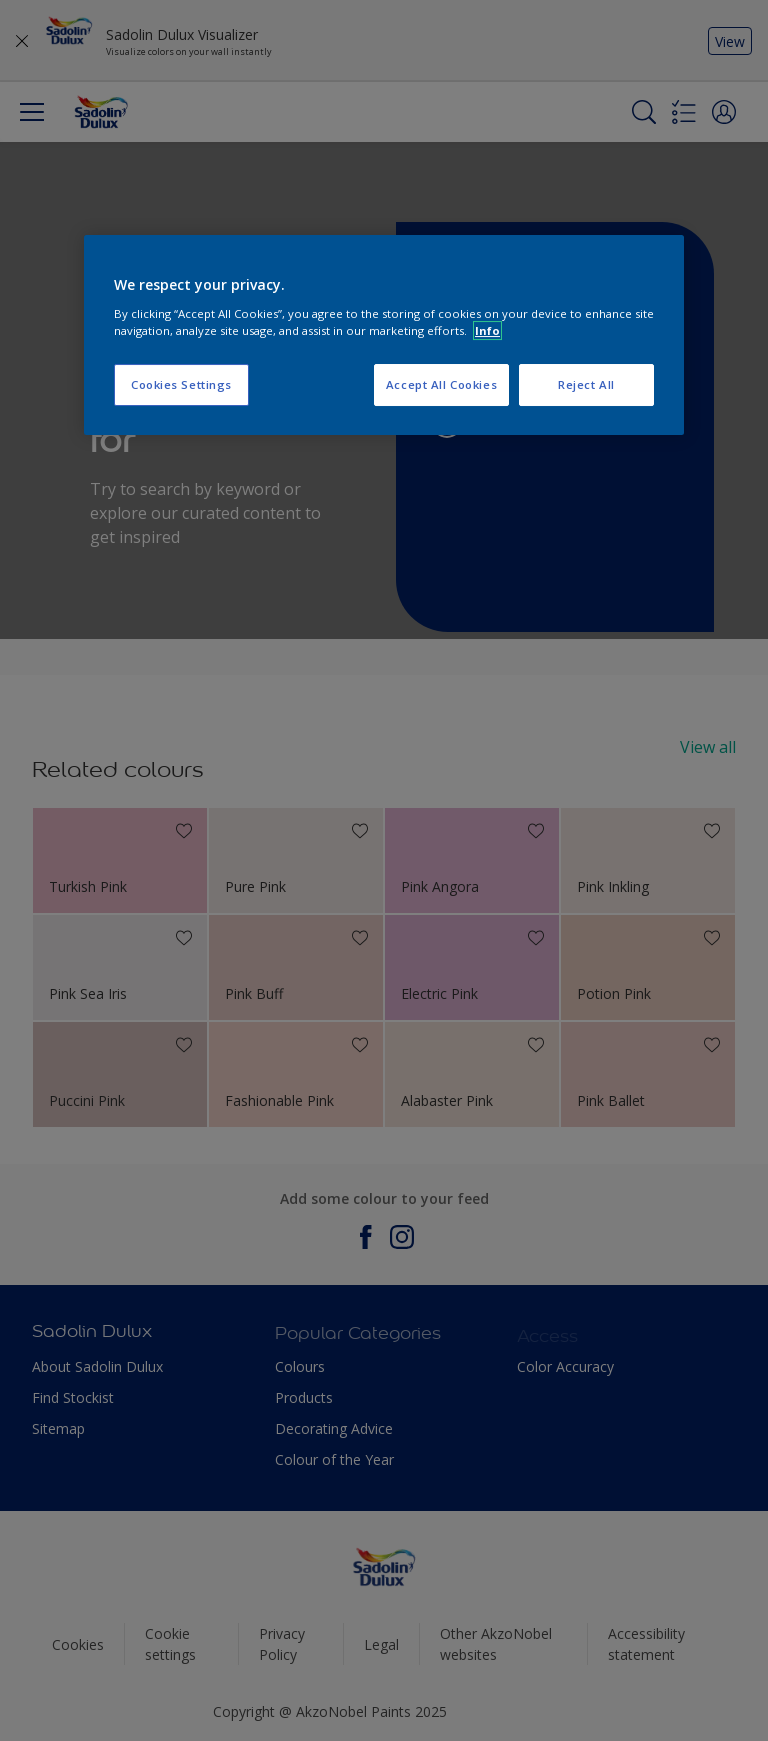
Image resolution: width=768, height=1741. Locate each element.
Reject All (586, 384)
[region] (384, 335)
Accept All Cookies (441, 384)
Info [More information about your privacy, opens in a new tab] (487, 330)
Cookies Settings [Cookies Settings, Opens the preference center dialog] (181, 384)
